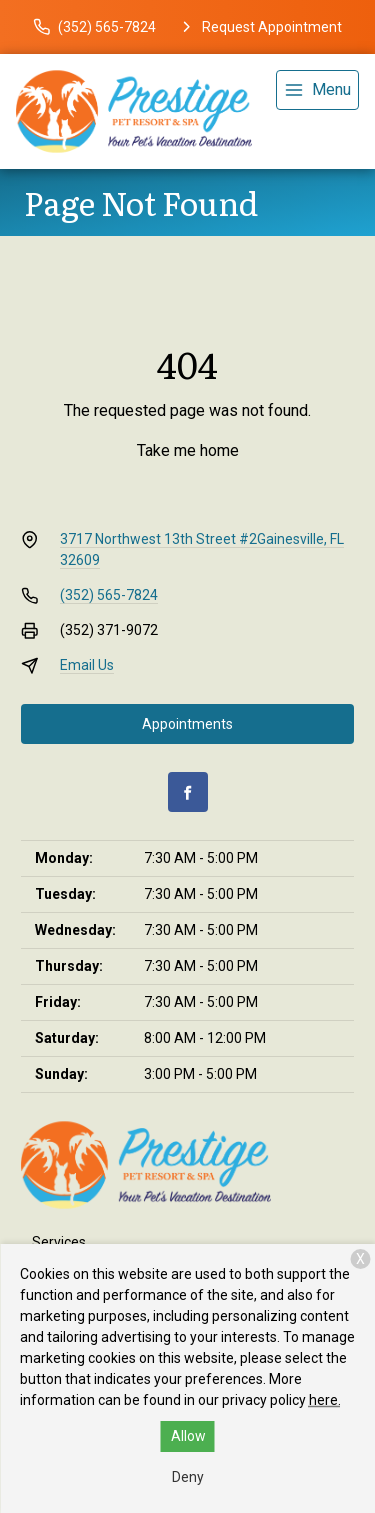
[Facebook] (188, 792)
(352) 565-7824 (109, 595)
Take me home (188, 450)
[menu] (317, 90)
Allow (188, 1436)
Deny (188, 1477)
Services (59, 1242)
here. (325, 1400)
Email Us (87, 665)
